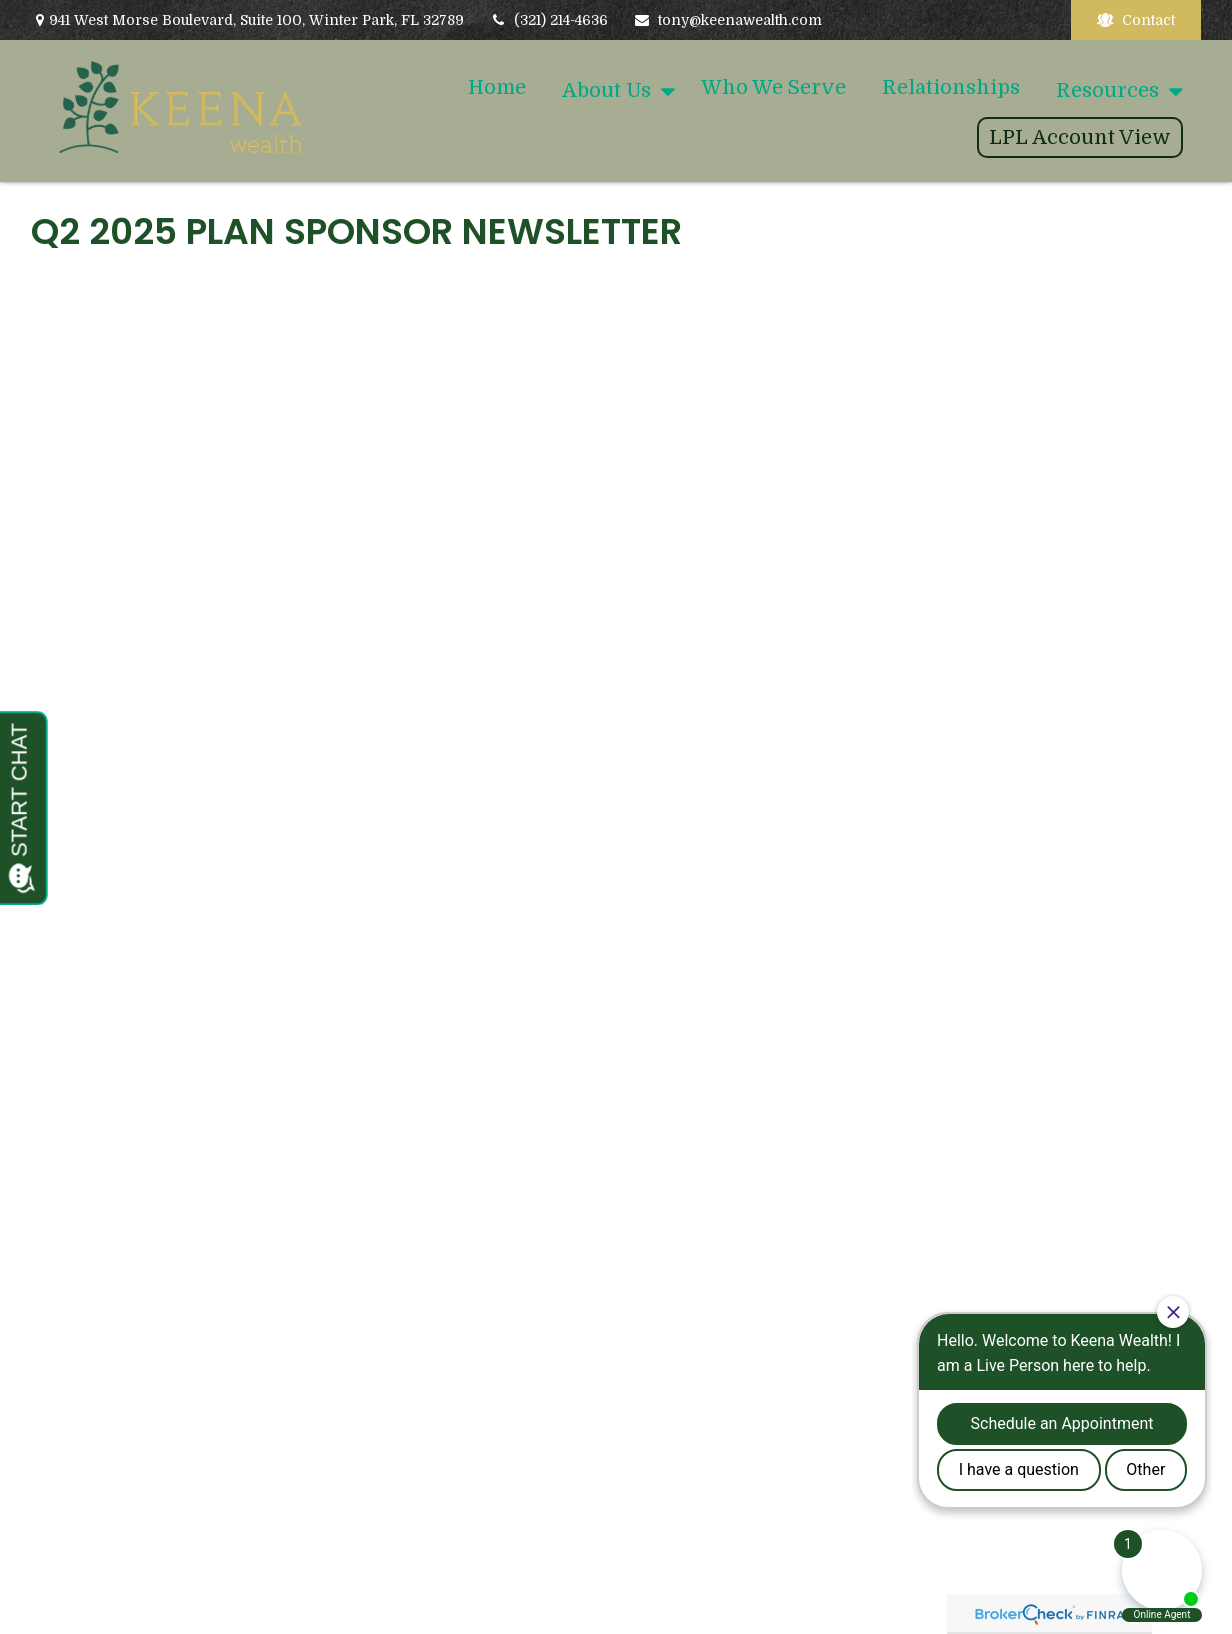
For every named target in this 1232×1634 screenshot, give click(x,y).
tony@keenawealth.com (727, 20)
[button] (497, 87)
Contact (1136, 20)
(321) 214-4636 (548, 20)
